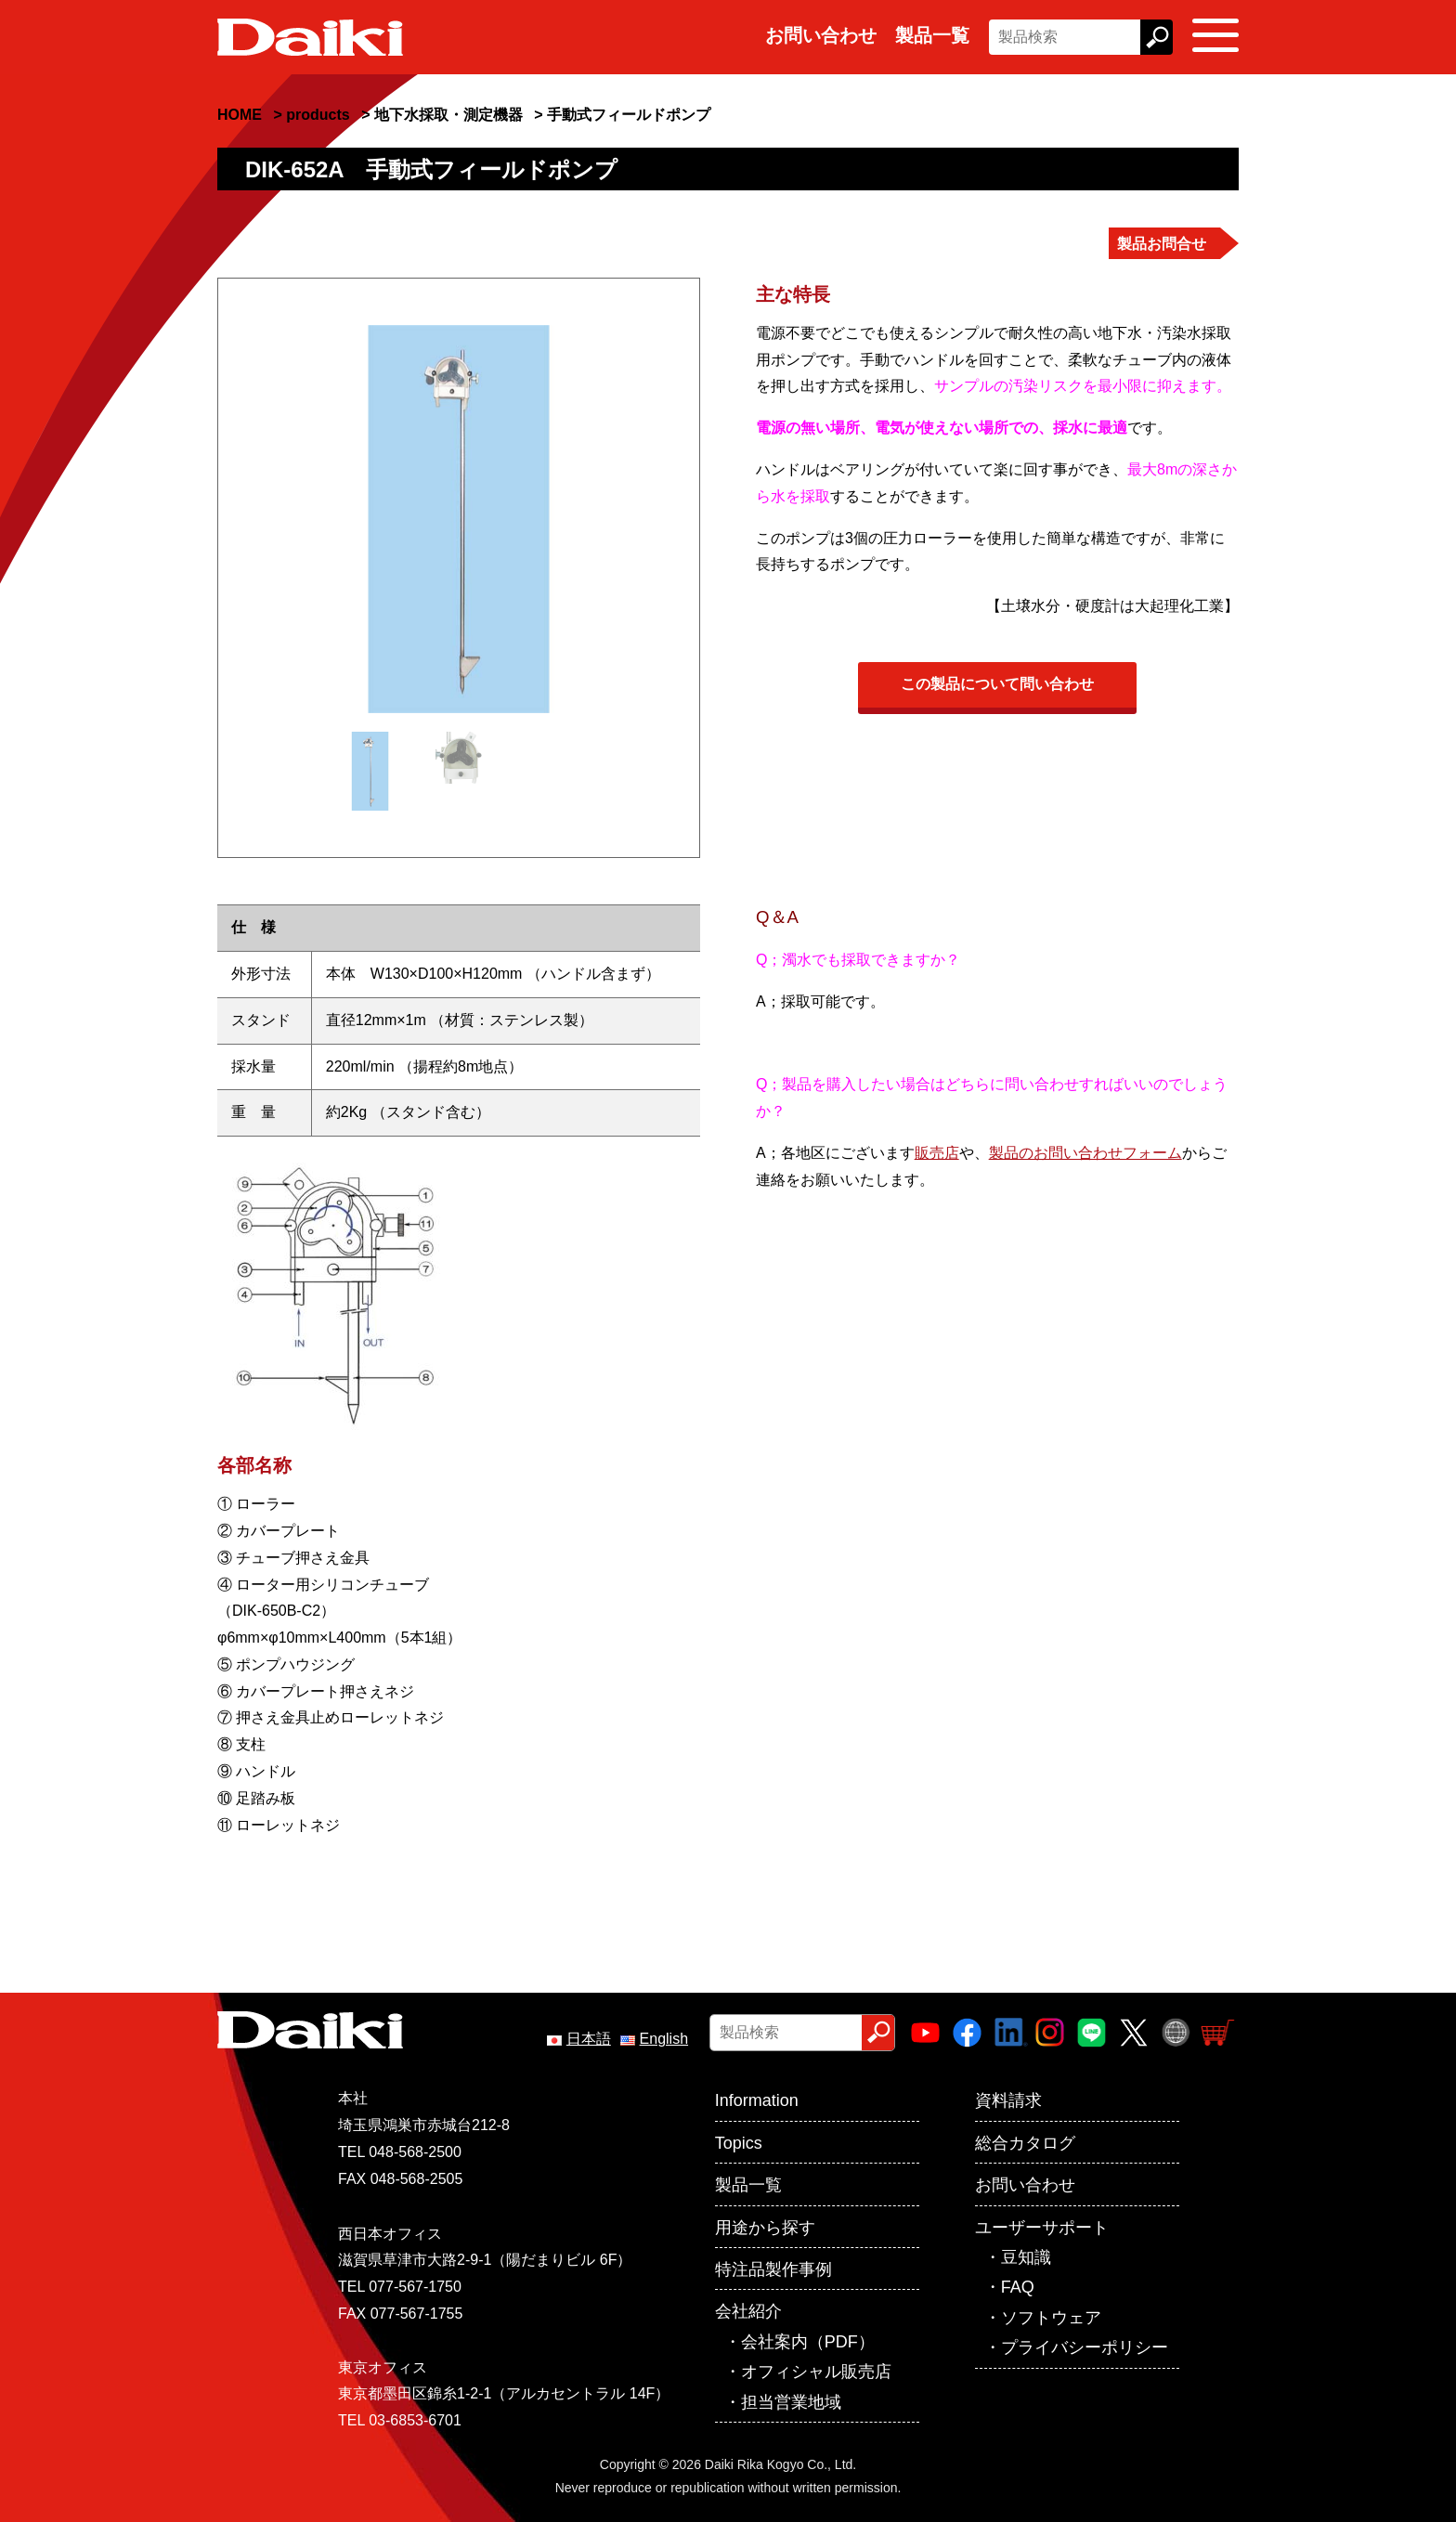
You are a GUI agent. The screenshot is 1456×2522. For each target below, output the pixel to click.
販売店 (937, 1153)
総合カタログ (1025, 2143)
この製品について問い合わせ (997, 684)
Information (757, 2100)
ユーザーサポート (1042, 2227)
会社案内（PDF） (808, 2342)
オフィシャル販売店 (816, 2371)
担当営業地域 (791, 2402)
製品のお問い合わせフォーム (1085, 1153)
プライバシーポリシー (1084, 2347)
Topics (738, 2143)
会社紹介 (748, 2311)
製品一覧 (932, 35)
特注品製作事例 (773, 2269)
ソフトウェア (1051, 2317)
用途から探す (765, 2227)
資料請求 (1008, 2100)
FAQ (1017, 2287)
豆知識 (1026, 2257)
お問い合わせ (821, 35)
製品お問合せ (1161, 244)
